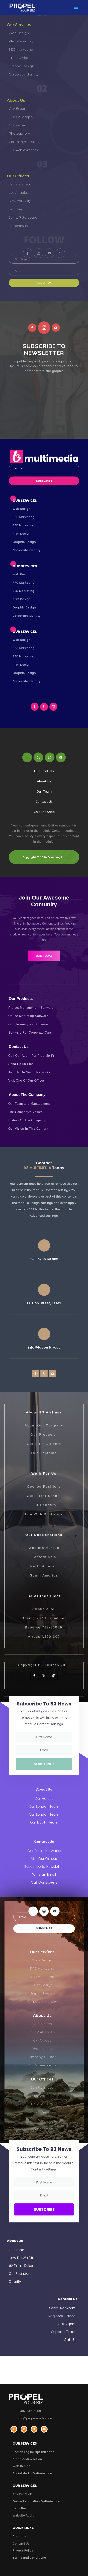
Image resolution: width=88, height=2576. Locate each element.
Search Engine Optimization (33, 2452)
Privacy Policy (23, 2550)
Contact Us (44, 801)
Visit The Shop (44, 812)
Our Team (44, 791)
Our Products (44, 771)
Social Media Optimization (32, 2473)
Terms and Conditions (29, 2558)
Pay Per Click (22, 2494)
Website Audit (23, 2515)
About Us (44, 781)
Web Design (21, 2466)
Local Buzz (20, 2508)
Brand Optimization (27, 2459)
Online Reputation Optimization (36, 2501)
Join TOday (44, 955)
